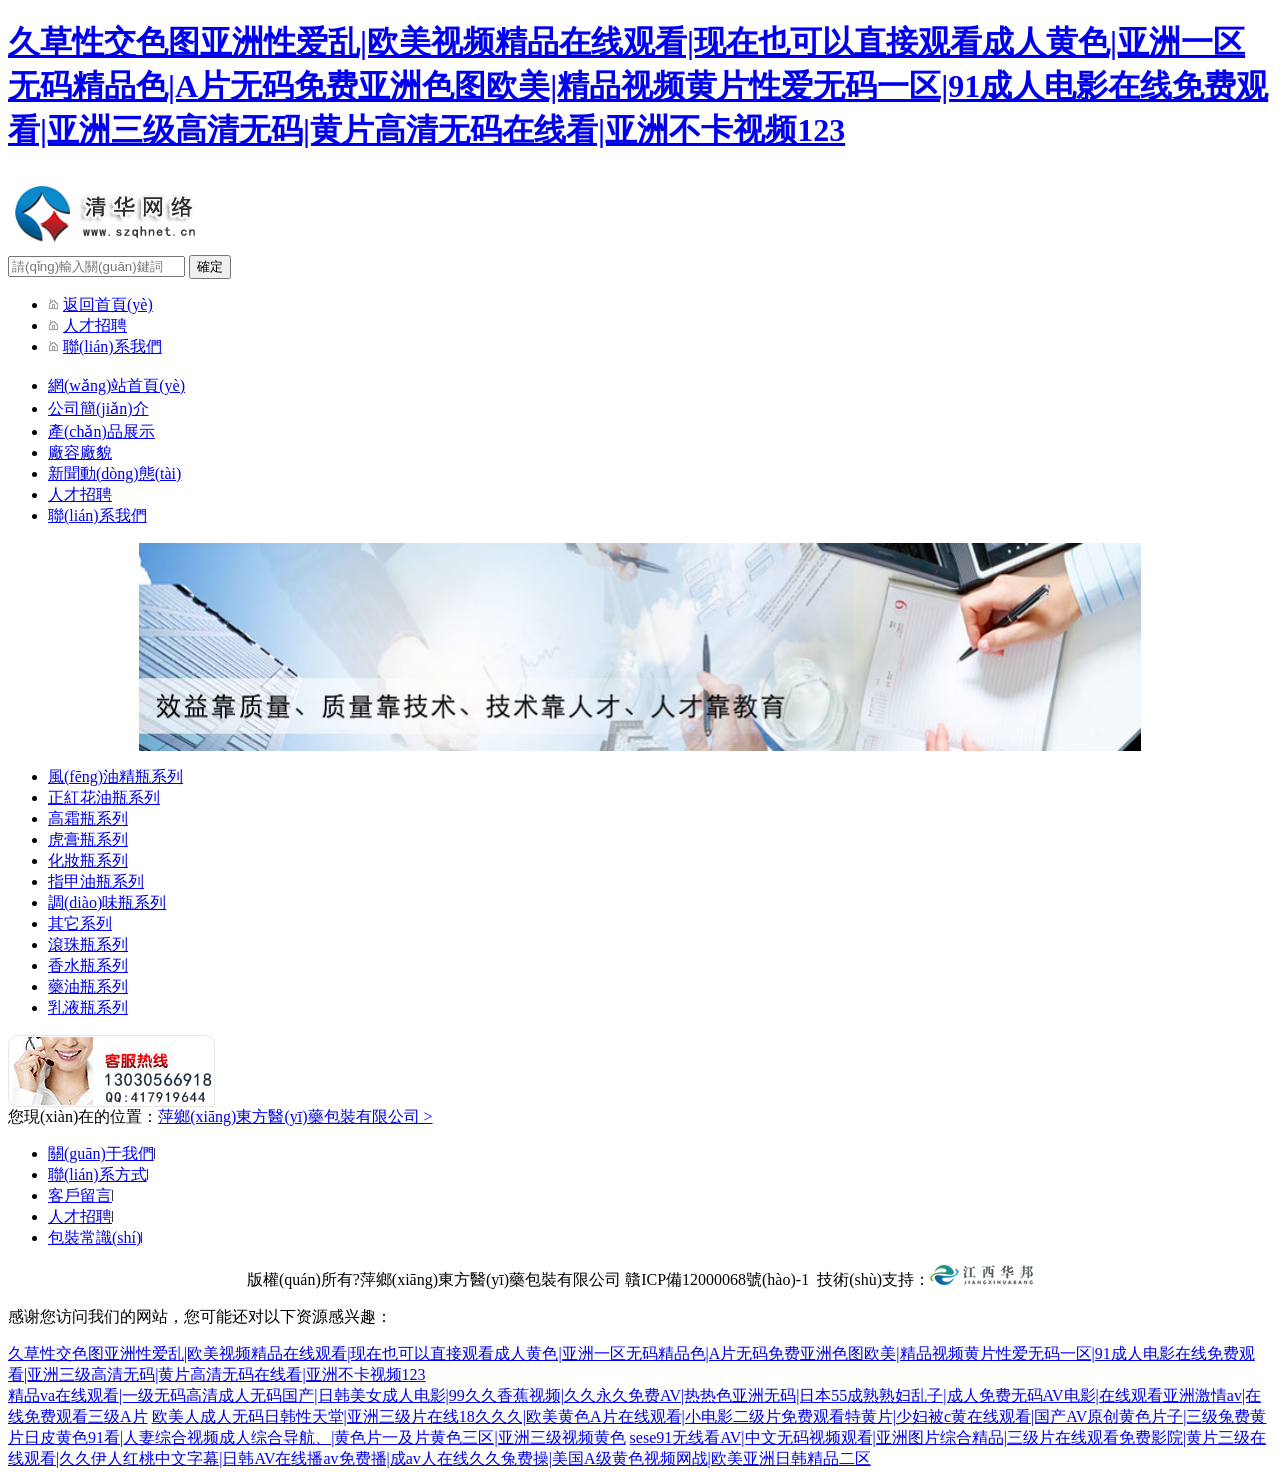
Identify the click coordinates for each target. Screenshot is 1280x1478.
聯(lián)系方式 (97, 1174)
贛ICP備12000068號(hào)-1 (717, 1279)
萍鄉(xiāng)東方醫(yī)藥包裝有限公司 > (295, 1116)
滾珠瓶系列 (88, 944)
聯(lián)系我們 (112, 346)
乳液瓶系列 (88, 1007)
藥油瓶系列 (88, 986)
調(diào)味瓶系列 (107, 902)
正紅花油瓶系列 (104, 797)
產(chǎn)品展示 (101, 431)
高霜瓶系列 (88, 818)
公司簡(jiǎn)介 (98, 408)
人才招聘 (95, 325)
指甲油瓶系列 (96, 881)
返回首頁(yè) (108, 304)
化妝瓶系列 (88, 860)
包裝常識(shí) (94, 1237)
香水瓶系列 (88, 965)
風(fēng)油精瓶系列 (115, 776)
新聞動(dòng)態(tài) (114, 473)
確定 (210, 266)
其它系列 (80, 923)
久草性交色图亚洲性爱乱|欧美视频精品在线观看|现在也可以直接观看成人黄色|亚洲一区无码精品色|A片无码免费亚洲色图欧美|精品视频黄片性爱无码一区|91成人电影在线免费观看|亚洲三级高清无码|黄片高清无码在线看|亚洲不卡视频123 (638, 86)
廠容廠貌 (80, 452)
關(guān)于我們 (101, 1153)
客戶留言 (80, 1195)
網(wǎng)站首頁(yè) (116, 385)
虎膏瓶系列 (88, 839)
